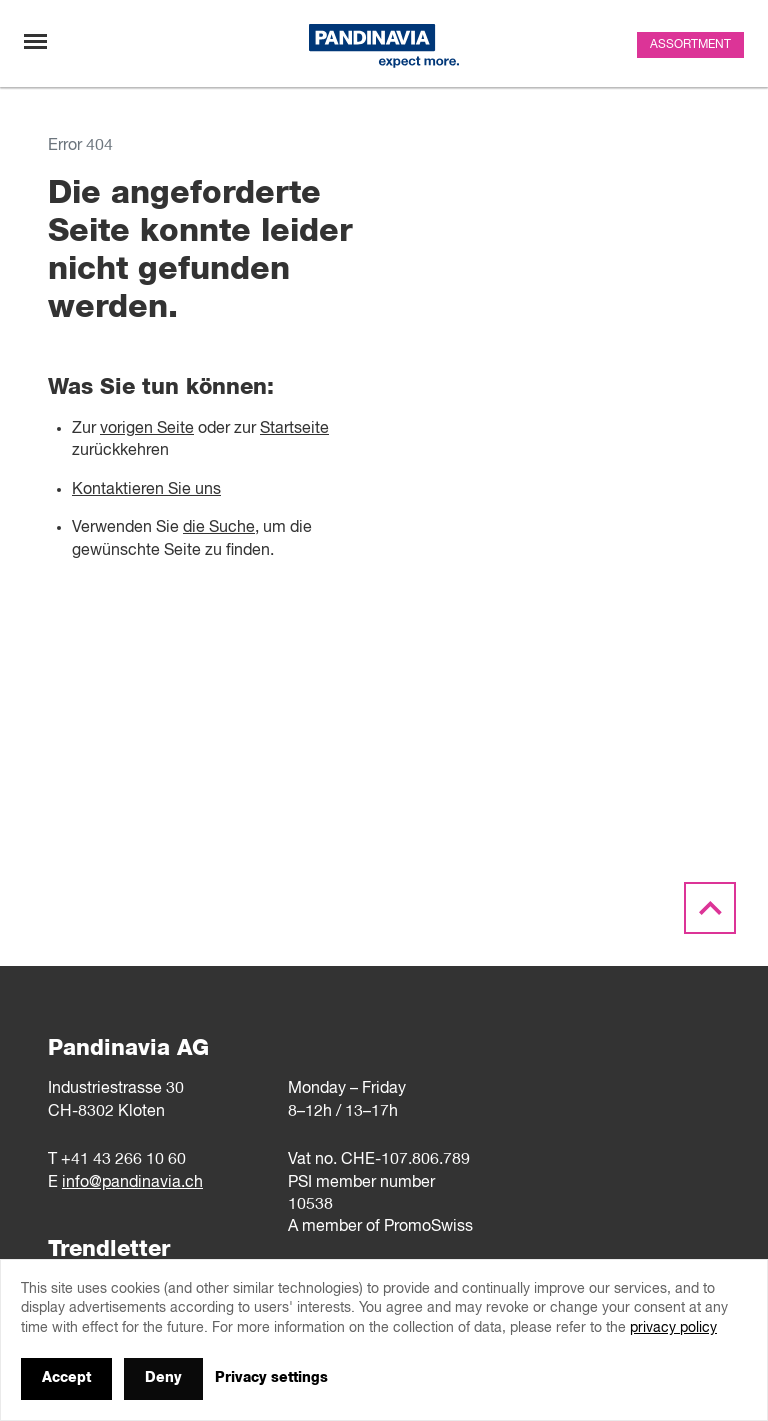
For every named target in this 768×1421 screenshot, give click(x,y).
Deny (163, 1378)
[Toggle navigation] (35, 41)
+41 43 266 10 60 (123, 1160)
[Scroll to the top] (710, 909)
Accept (66, 1378)
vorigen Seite (147, 429)
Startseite (294, 429)
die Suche (219, 528)
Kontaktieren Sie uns (146, 490)
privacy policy (673, 1328)
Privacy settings (271, 1378)
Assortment (690, 45)
